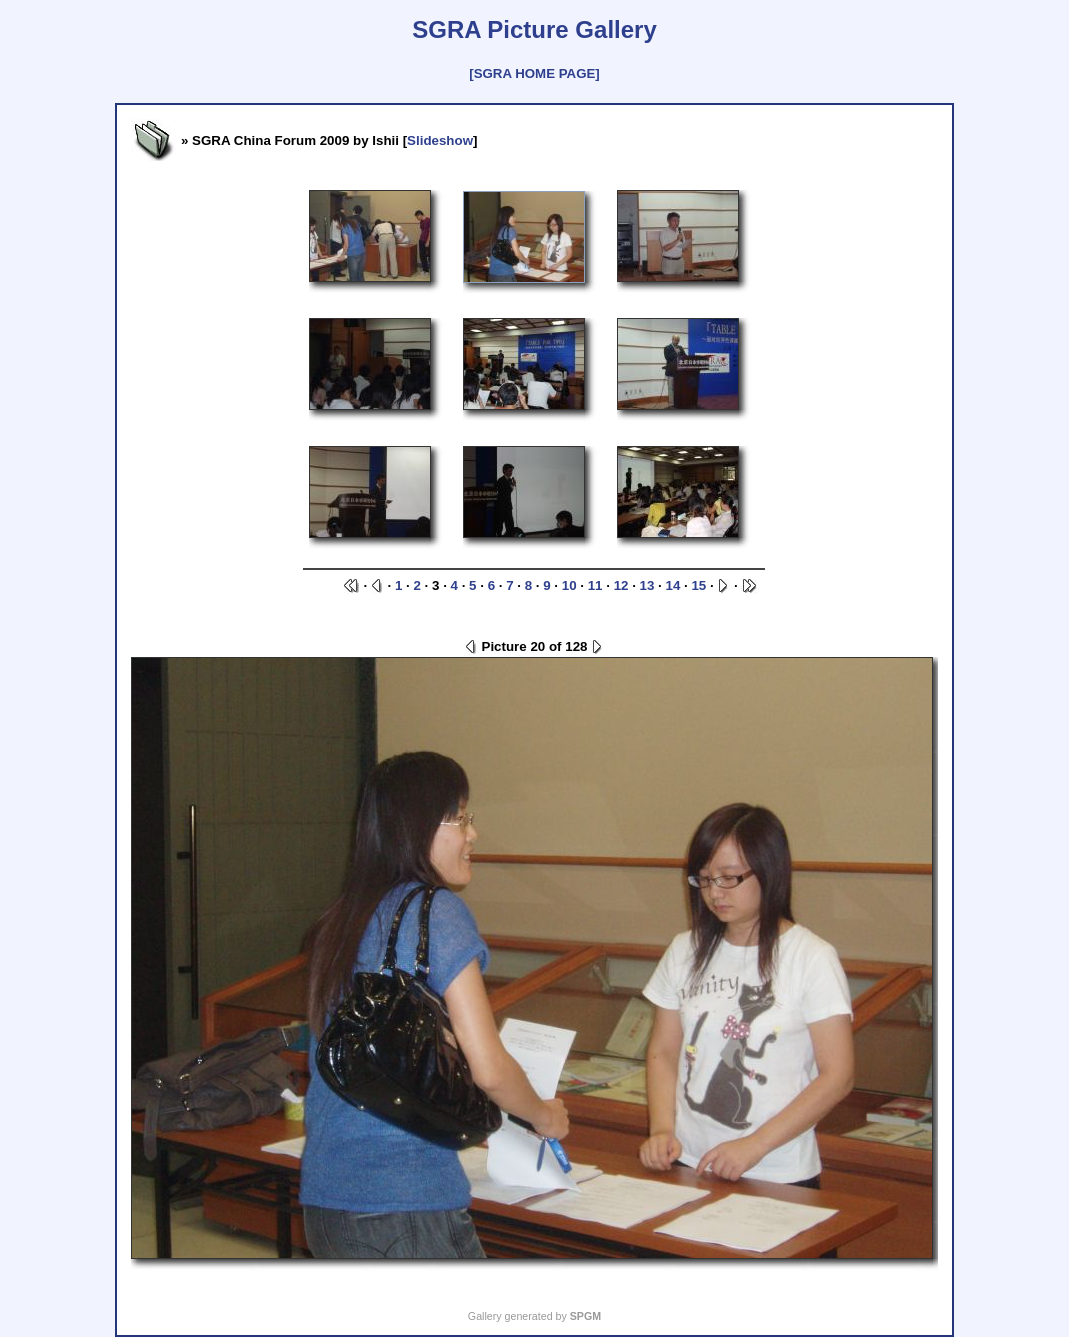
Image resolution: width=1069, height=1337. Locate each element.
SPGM (585, 1316)
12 (621, 585)
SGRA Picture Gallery (534, 29)
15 (698, 585)
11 (595, 585)
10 (569, 585)
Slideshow (440, 140)
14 (673, 585)
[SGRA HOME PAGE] (534, 73)
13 (647, 585)
